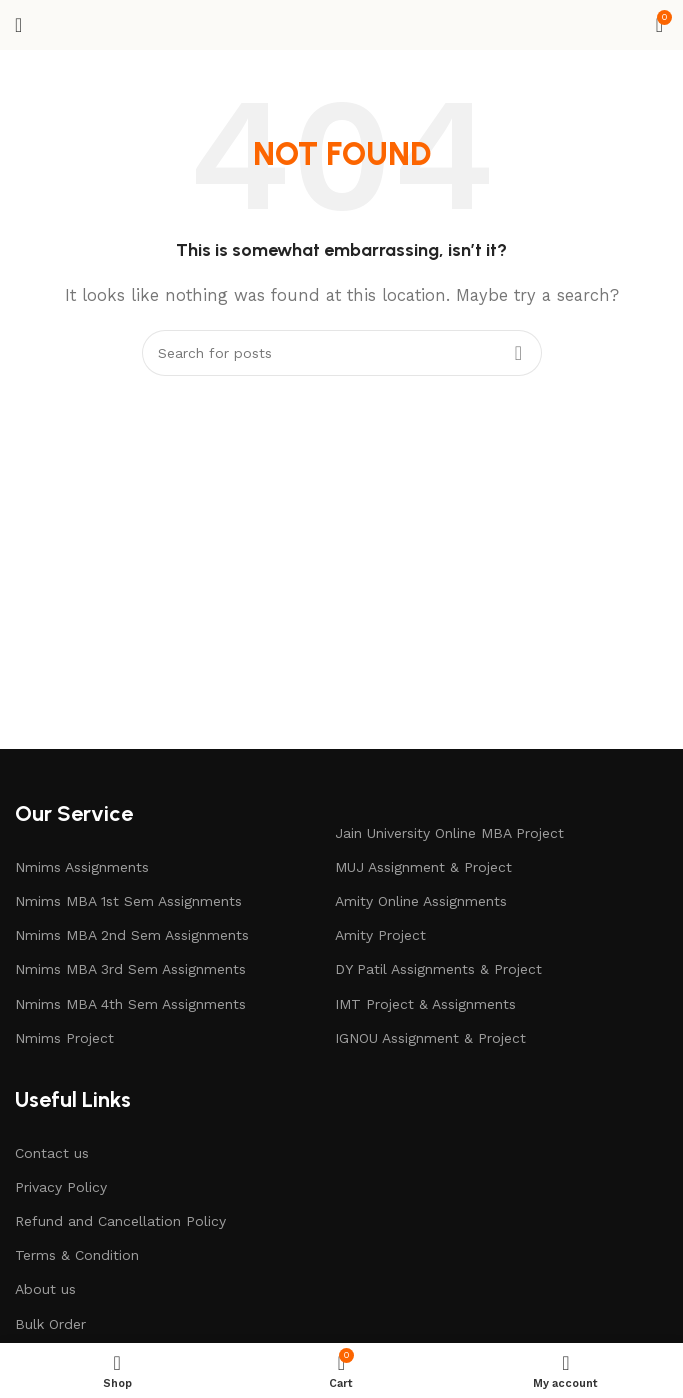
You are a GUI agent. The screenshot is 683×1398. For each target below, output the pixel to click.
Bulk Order (50, 1324)
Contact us (52, 1153)
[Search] (342, 353)
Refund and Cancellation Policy (120, 1221)
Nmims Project (64, 1038)
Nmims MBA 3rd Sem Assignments (130, 969)
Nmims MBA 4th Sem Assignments (130, 1004)
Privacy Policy (61, 1187)
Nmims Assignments (82, 867)
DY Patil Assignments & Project (438, 969)
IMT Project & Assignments (425, 1004)
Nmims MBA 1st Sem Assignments (128, 901)
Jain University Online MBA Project (449, 833)
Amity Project (380, 935)
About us (45, 1289)
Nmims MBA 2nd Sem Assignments (132, 935)
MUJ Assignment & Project (423, 867)
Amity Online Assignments (421, 901)
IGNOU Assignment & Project (430, 1038)
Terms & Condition (77, 1255)
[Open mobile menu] (18, 25)
